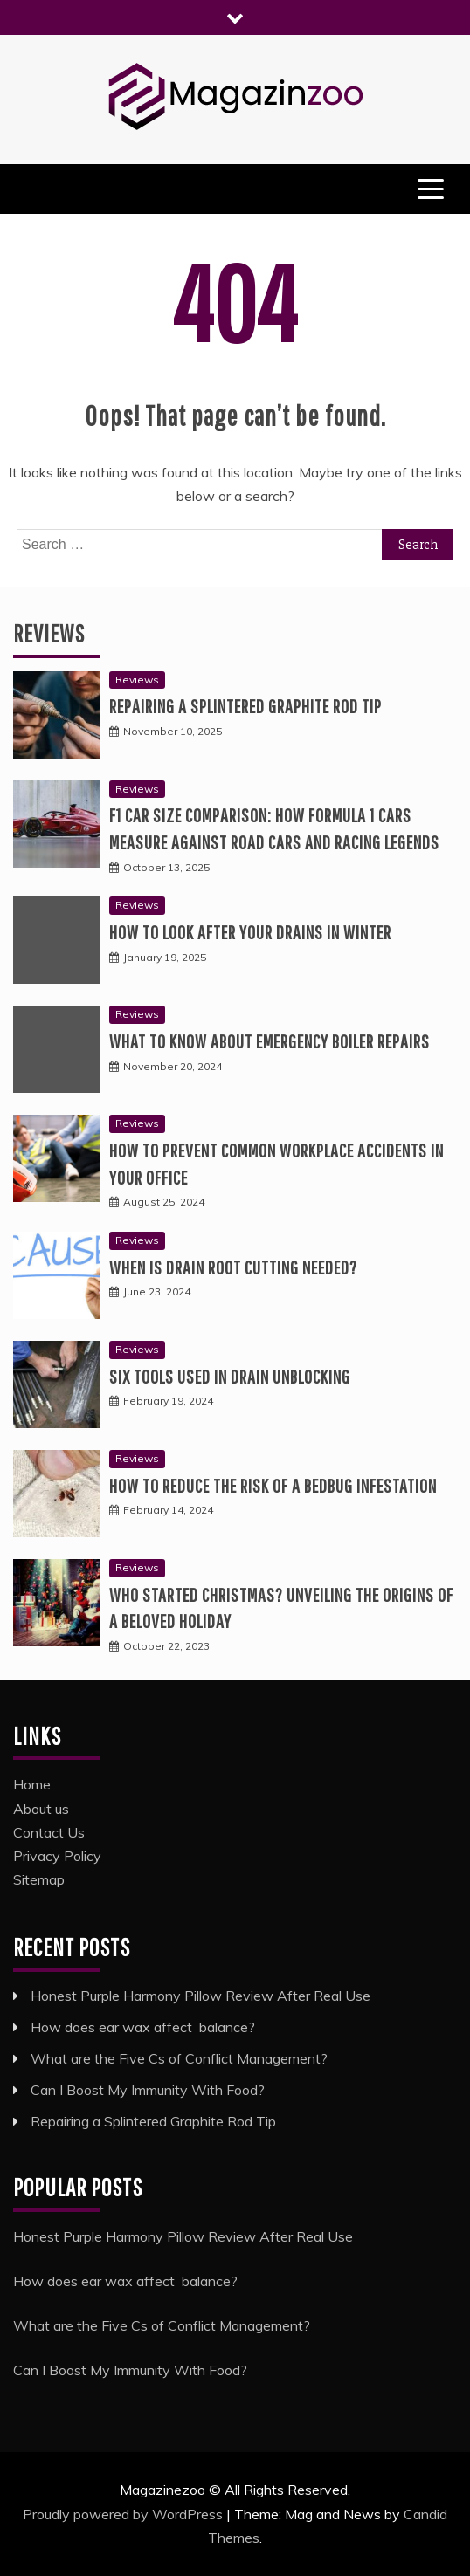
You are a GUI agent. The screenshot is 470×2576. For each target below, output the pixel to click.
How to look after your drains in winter (250, 932)
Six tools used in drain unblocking (229, 1376)
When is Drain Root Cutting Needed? (233, 1267)
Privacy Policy (57, 1856)
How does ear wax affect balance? (143, 2027)
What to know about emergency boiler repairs (269, 1041)
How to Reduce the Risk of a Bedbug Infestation (273, 1485)
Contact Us (49, 1832)
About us (41, 1808)
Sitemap (39, 1879)
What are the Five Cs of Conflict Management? (179, 2058)
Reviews (49, 633)
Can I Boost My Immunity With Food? (148, 2090)
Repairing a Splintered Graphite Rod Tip (245, 706)
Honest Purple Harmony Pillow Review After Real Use (200, 1995)
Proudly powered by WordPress (124, 2514)
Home (32, 1784)
